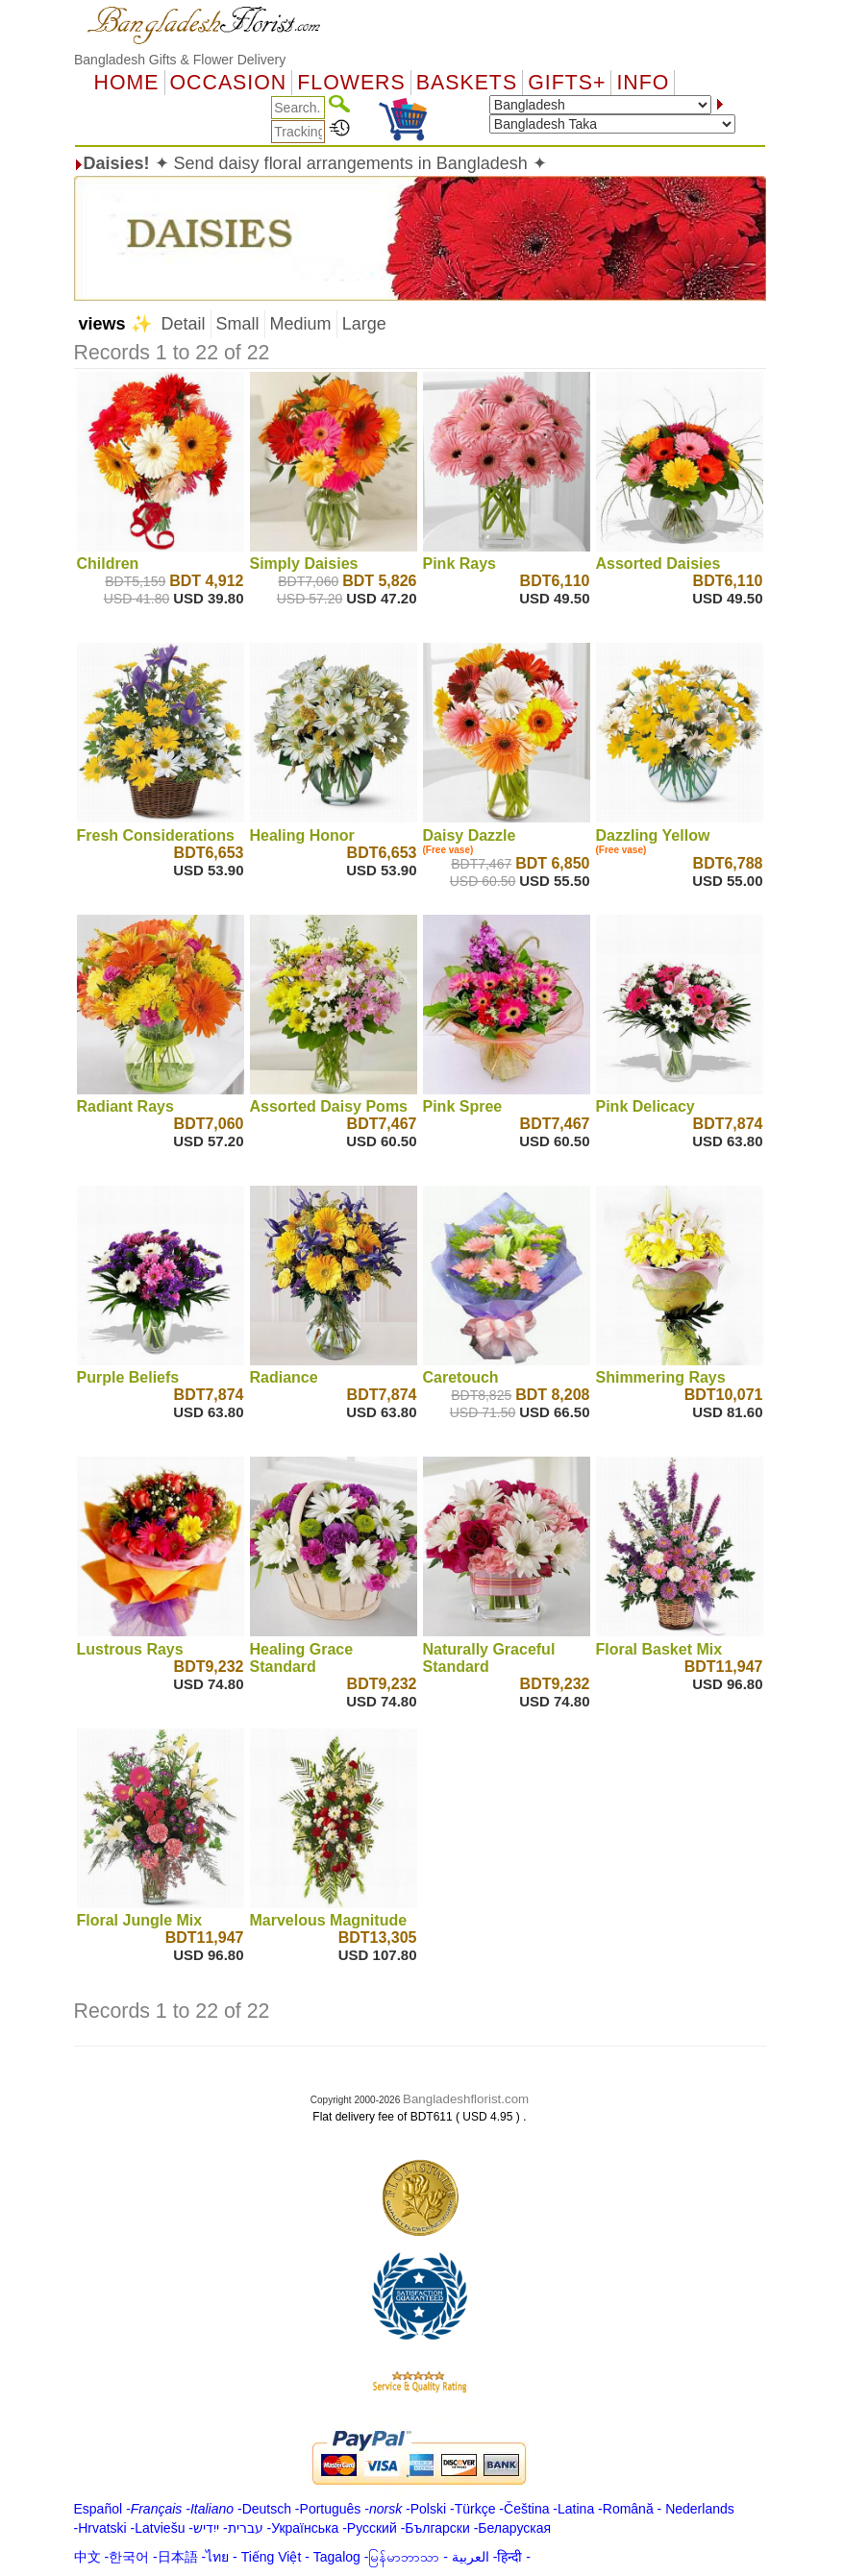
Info (642, 82)
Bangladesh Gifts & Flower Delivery (179, 59)
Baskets (466, 82)
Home (127, 82)
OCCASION (228, 82)
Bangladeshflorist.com (466, 2099)
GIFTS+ (567, 82)
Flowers (351, 82)
